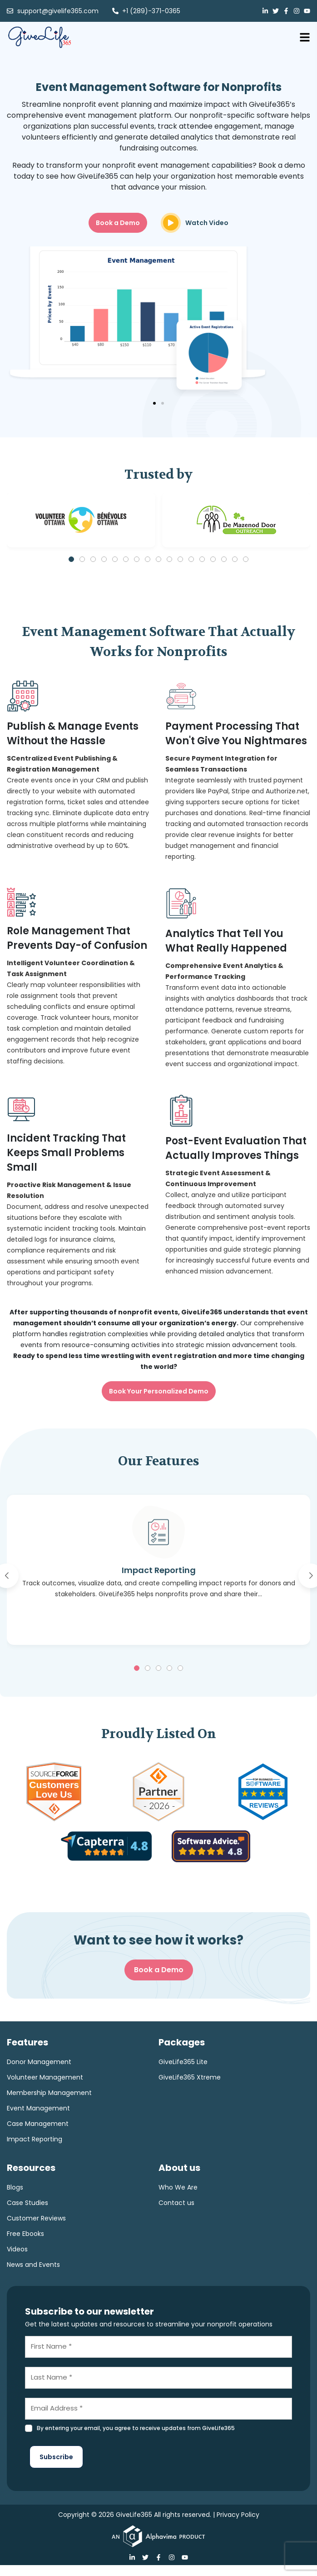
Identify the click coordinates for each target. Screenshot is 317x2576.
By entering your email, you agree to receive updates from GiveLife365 (136, 2428)
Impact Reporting (34, 2139)
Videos (17, 2249)
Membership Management (49, 2092)
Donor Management (39, 2061)
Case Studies (27, 2202)
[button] (154, 403)
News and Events (33, 2264)
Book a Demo (158, 1970)
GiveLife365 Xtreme (189, 2077)
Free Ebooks (25, 2233)
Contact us (176, 2202)
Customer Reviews (36, 2218)
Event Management (38, 2108)
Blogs (15, 2187)
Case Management (38, 2123)
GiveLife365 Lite (183, 2061)
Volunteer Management (45, 2077)
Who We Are (178, 2187)
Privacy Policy (238, 2514)
